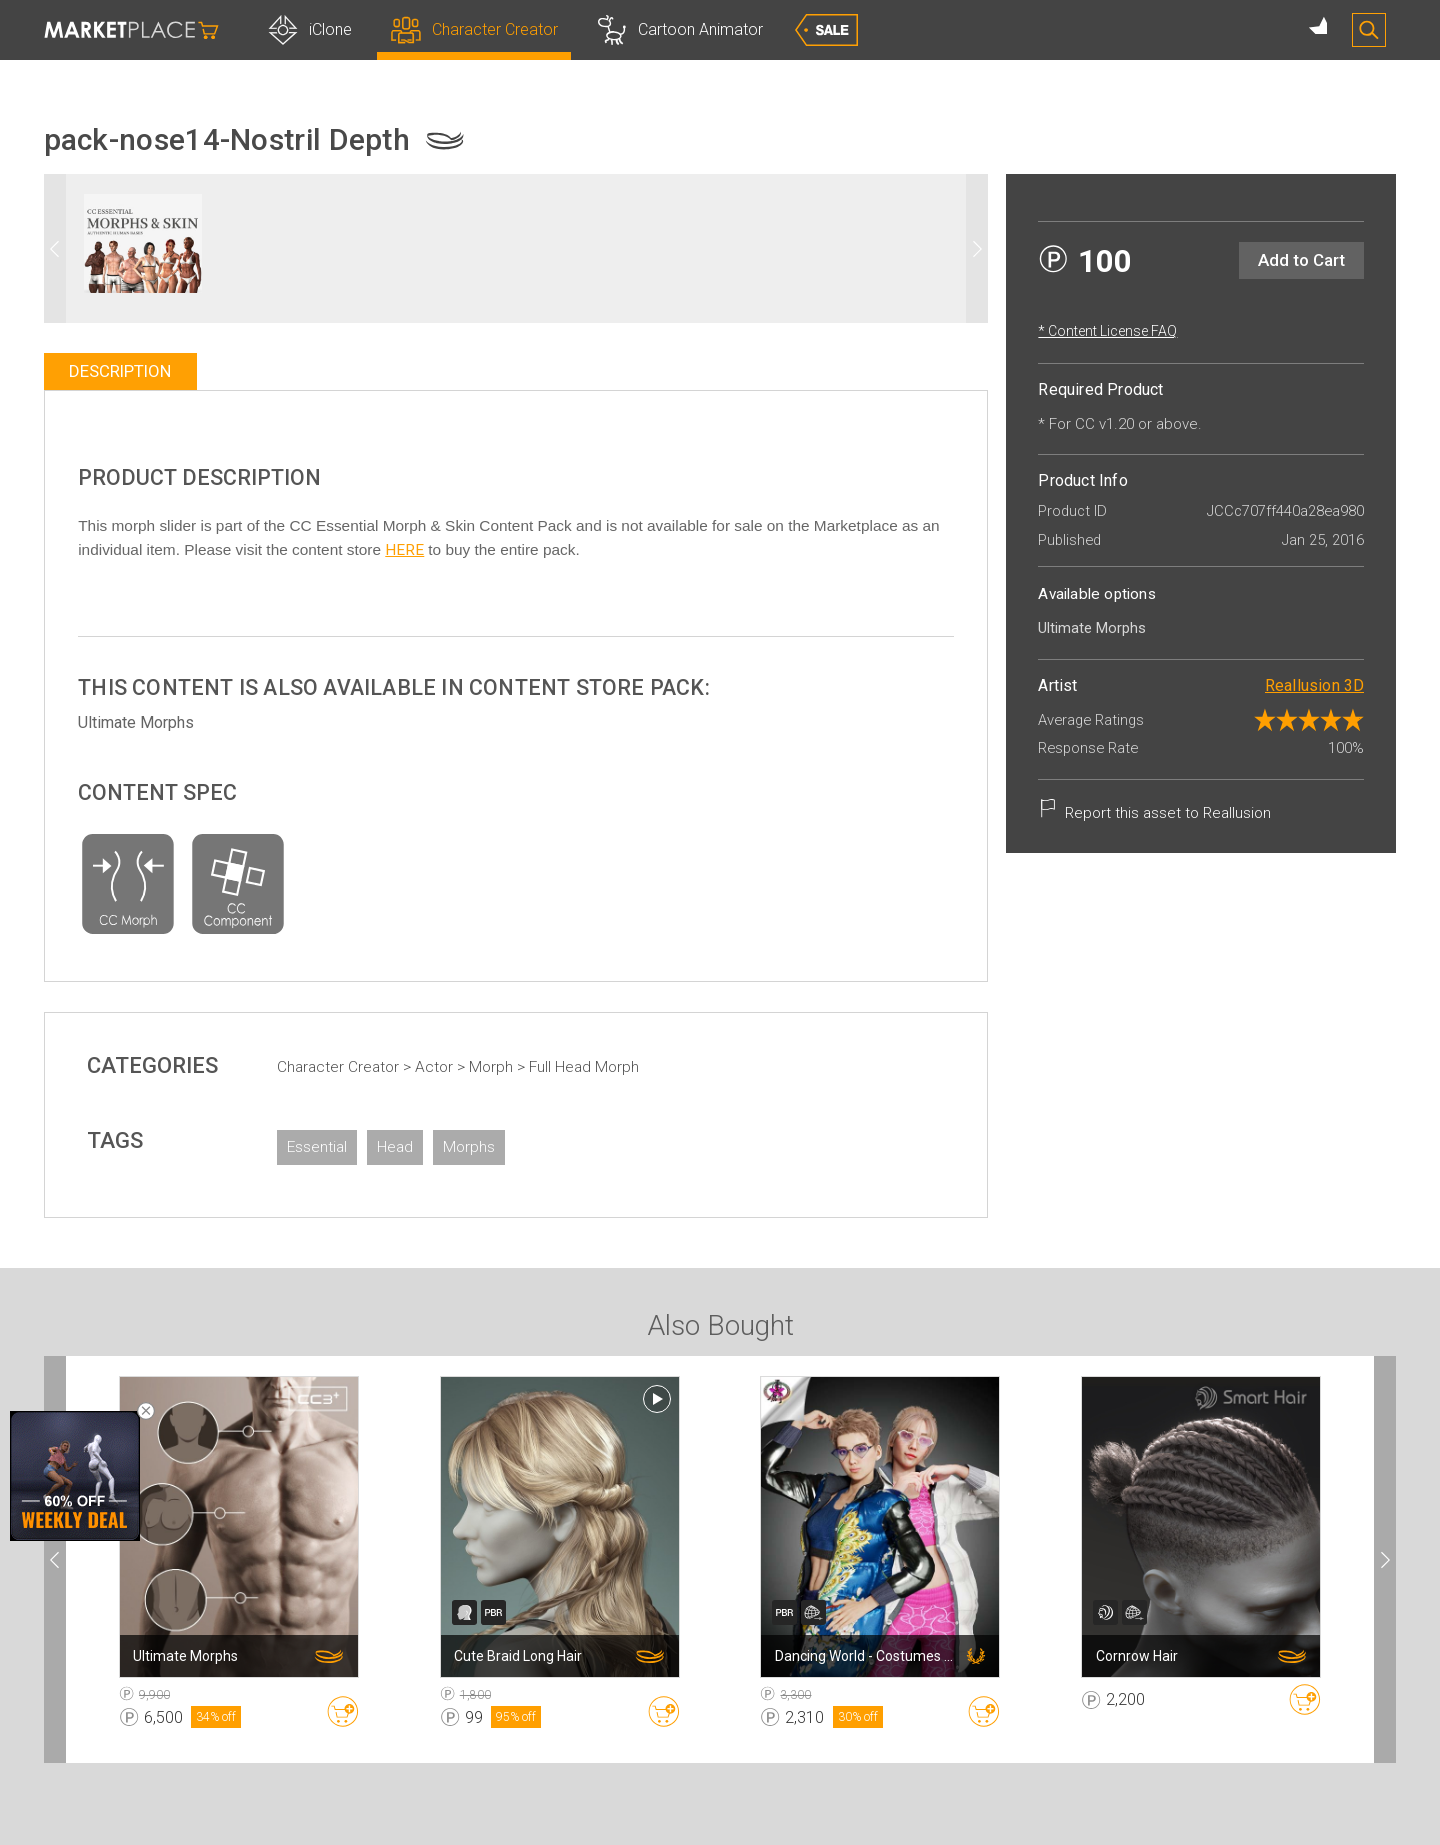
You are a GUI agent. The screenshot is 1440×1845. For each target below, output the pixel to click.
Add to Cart (1270, 260)
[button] (946, 248)
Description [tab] (152, 371)
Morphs (500, 1147)
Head (426, 1147)
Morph (524, 1067)
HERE (566, 550)
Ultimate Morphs (168, 722)
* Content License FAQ (1076, 331)
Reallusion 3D (1283, 685)
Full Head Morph (615, 1067)
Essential (348, 1147)
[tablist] (516, 371)
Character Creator (371, 1067)
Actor (467, 1067)
